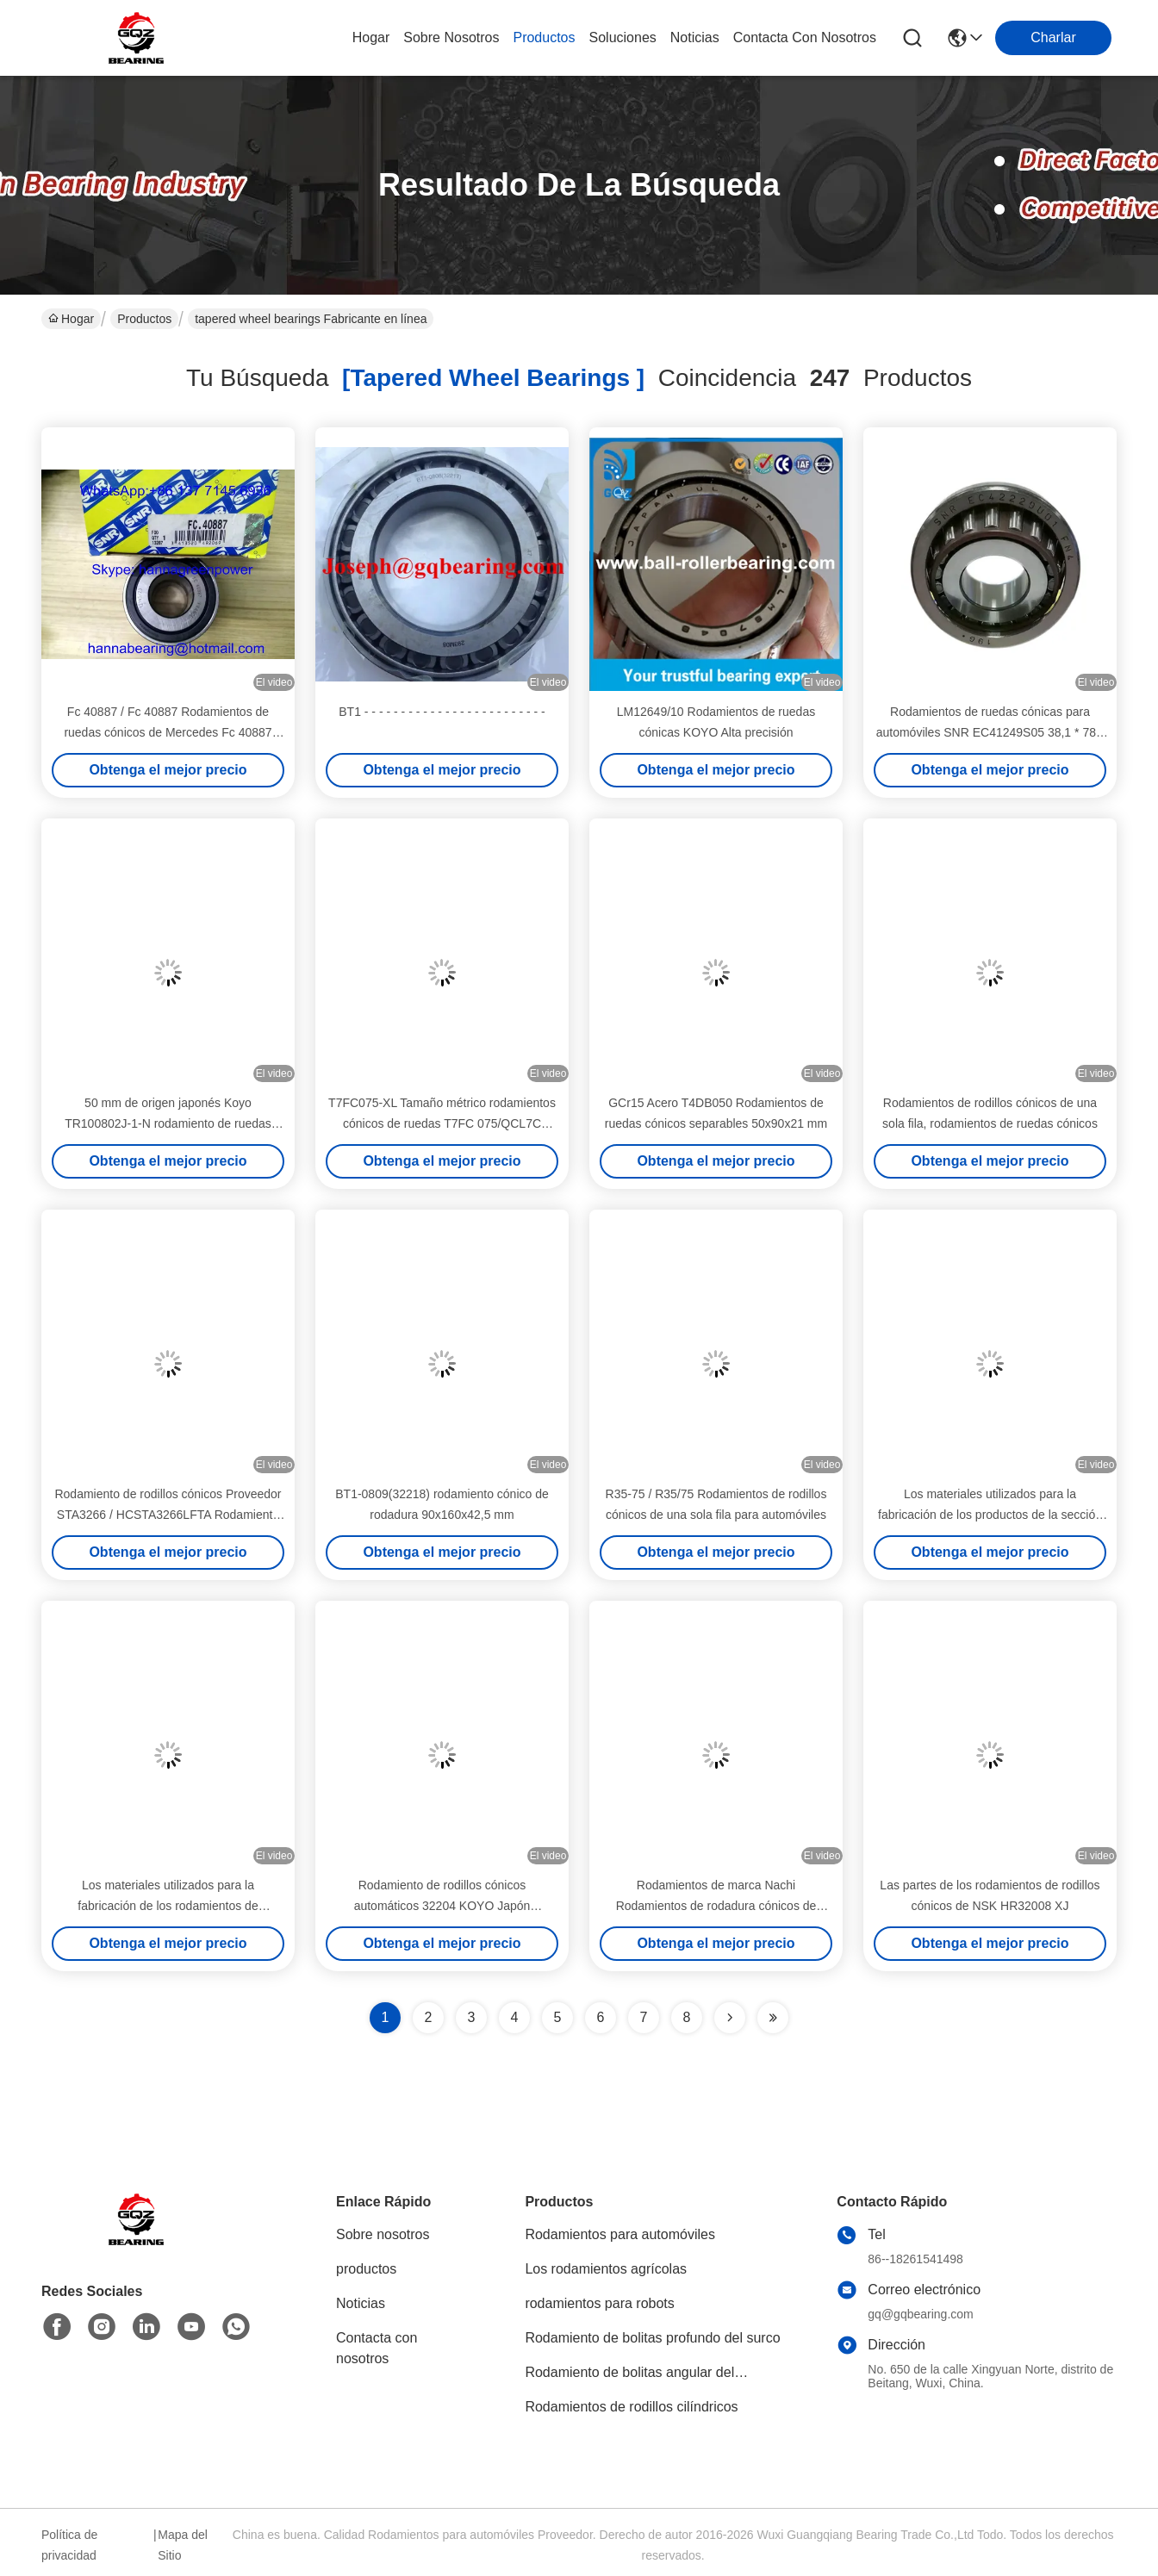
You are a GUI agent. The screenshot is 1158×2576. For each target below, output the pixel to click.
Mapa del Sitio (183, 2545)
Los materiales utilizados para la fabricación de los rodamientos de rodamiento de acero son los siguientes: (167, 1905)
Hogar (371, 37)
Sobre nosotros (383, 2234)
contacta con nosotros (804, 37)
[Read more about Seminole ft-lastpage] (772, 2017)
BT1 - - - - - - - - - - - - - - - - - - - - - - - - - (442, 712)
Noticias (360, 2303)
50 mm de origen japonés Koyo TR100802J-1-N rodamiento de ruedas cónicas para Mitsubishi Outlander (168, 1123)
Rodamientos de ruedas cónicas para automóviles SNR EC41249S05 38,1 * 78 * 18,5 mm (990, 732)
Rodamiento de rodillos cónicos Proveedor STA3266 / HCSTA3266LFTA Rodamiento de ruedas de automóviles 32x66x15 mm (167, 1514)
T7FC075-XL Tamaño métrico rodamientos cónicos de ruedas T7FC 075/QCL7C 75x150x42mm (442, 1123)
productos (544, 37)
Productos (144, 319)
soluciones (623, 37)
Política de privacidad (69, 2545)
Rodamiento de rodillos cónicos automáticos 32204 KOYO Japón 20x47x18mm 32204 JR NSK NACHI (442, 1905)
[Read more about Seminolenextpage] (729, 2017)
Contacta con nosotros (376, 2348)
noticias (694, 37)
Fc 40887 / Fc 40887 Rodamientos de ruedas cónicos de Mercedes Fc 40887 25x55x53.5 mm (167, 732)
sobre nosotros (451, 37)
